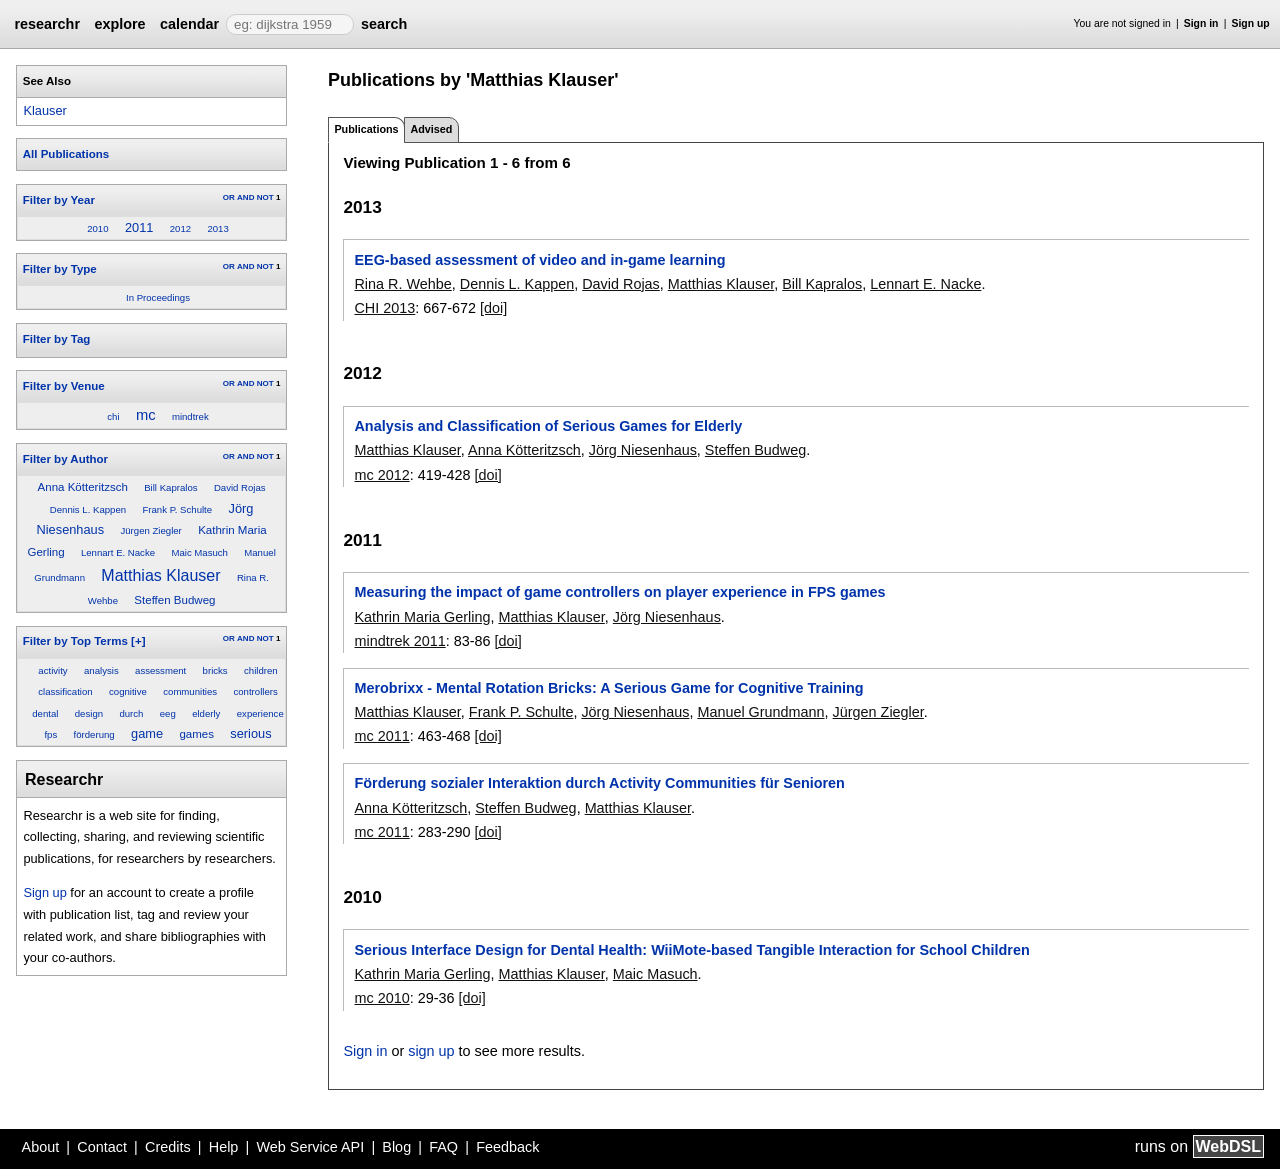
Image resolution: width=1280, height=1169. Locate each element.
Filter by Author (65, 459)
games (196, 734)
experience (260, 713)
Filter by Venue (64, 386)
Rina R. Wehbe (402, 284)
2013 (217, 228)
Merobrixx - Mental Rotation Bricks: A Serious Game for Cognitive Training (608, 688)
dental (45, 713)
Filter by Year (59, 200)
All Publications (66, 154)
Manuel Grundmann (760, 712)
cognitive (128, 691)
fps (50, 734)
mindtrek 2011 (399, 641)
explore (119, 24)
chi (113, 416)
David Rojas (240, 487)
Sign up (1251, 23)
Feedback (507, 1147)
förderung (94, 734)
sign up (431, 1051)
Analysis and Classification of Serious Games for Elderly (548, 426)
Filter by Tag (57, 339)
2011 (139, 227)
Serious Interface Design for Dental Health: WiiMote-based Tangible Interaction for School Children (691, 950)
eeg (168, 713)
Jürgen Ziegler (150, 530)
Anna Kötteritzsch (83, 487)
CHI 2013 (384, 308)
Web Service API (310, 1147)
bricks (215, 670)
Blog (396, 1147)
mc (146, 415)
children (261, 670)
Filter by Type (60, 269)
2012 (180, 228)
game (147, 733)
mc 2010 (381, 998)
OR (229, 197)
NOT (265, 197)
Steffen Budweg (174, 600)
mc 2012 (381, 475)
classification (65, 691)
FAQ (443, 1147)
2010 (97, 228)
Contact (102, 1147)
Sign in (1201, 23)
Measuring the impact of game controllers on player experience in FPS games (619, 592)
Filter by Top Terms (75, 641)
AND (245, 197)
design (89, 713)
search (384, 24)
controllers (255, 691)
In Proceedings (158, 297)
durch (131, 713)
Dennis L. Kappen (88, 509)
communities (190, 691)
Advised (431, 129)
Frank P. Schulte (177, 509)
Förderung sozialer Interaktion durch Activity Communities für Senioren (599, 783)
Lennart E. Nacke (118, 552)
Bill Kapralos (170, 487)
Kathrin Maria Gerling (422, 617)
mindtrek (190, 416)
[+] (138, 641)
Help (224, 1147)
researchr (47, 24)
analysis (101, 670)
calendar (189, 24)
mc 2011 (381, 736)
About (41, 1147)
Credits (168, 1147)
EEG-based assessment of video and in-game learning (539, 260)
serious (250, 733)
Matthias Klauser (160, 575)
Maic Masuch (199, 552)
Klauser (44, 110)
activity (52, 670)
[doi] (493, 308)
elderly (206, 713)
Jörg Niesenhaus (643, 450)
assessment (160, 670)
